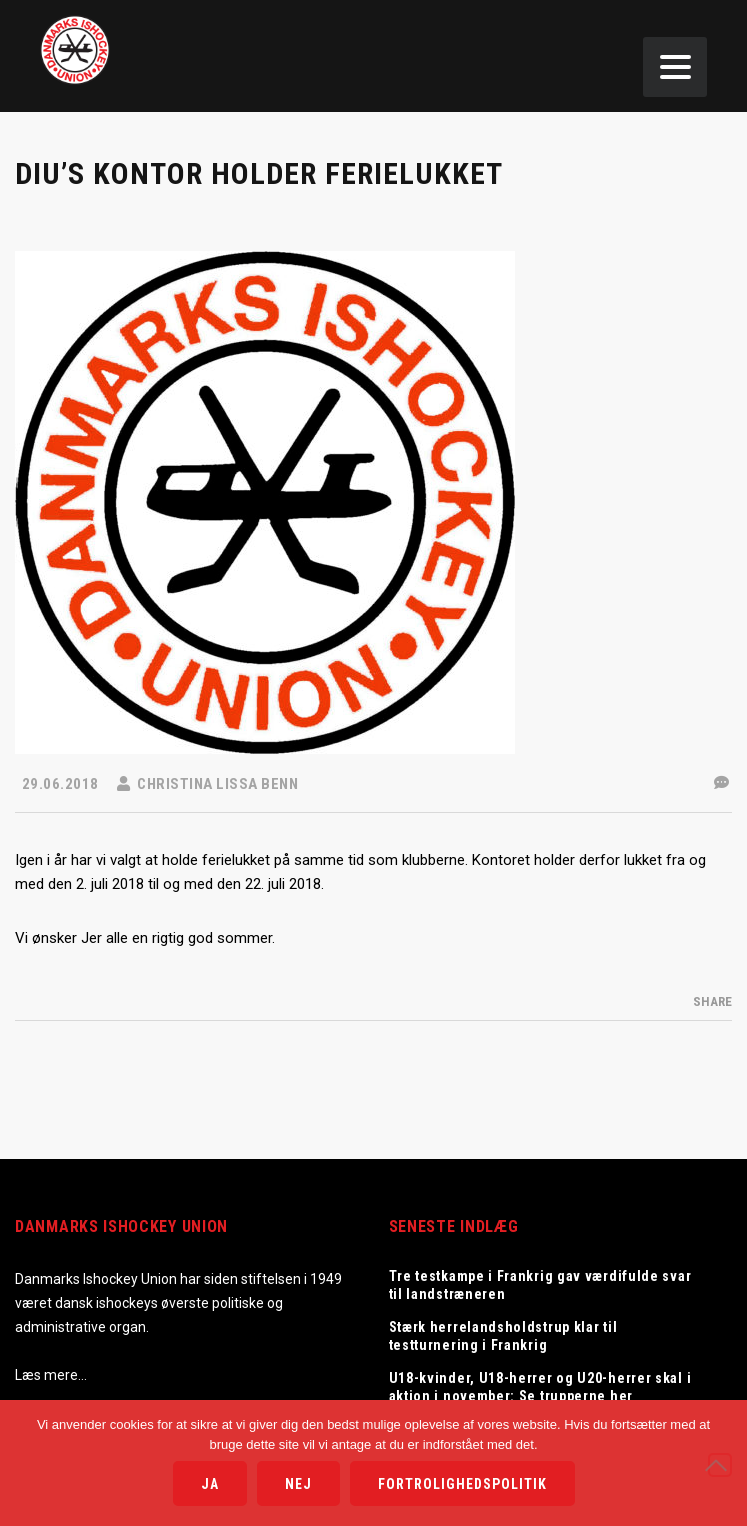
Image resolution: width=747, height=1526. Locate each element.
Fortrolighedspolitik (462, 1484)
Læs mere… (51, 1375)
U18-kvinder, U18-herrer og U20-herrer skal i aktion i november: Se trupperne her (540, 1387)
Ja (210, 1484)
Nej (298, 1484)
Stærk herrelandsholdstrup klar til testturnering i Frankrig (503, 1336)
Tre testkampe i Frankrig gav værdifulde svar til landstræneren (540, 1285)
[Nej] (720, 1465)
